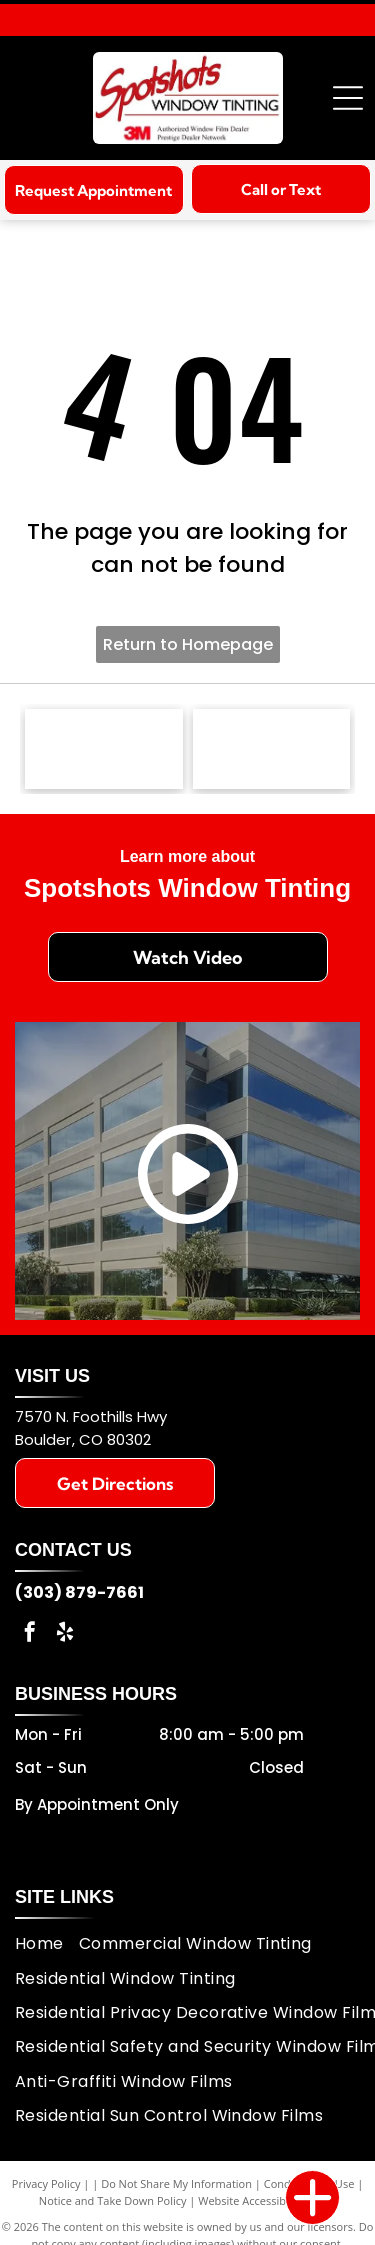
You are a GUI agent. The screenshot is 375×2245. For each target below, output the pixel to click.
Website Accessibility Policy (267, 2200)
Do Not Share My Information (176, 2183)
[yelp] (65, 1634)
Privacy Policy (46, 2183)
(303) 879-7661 (79, 1592)
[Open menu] (348, 98)
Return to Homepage (188, 644)
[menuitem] (47, 1944)
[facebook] (30, 1634)
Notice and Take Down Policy (113, 2200)
